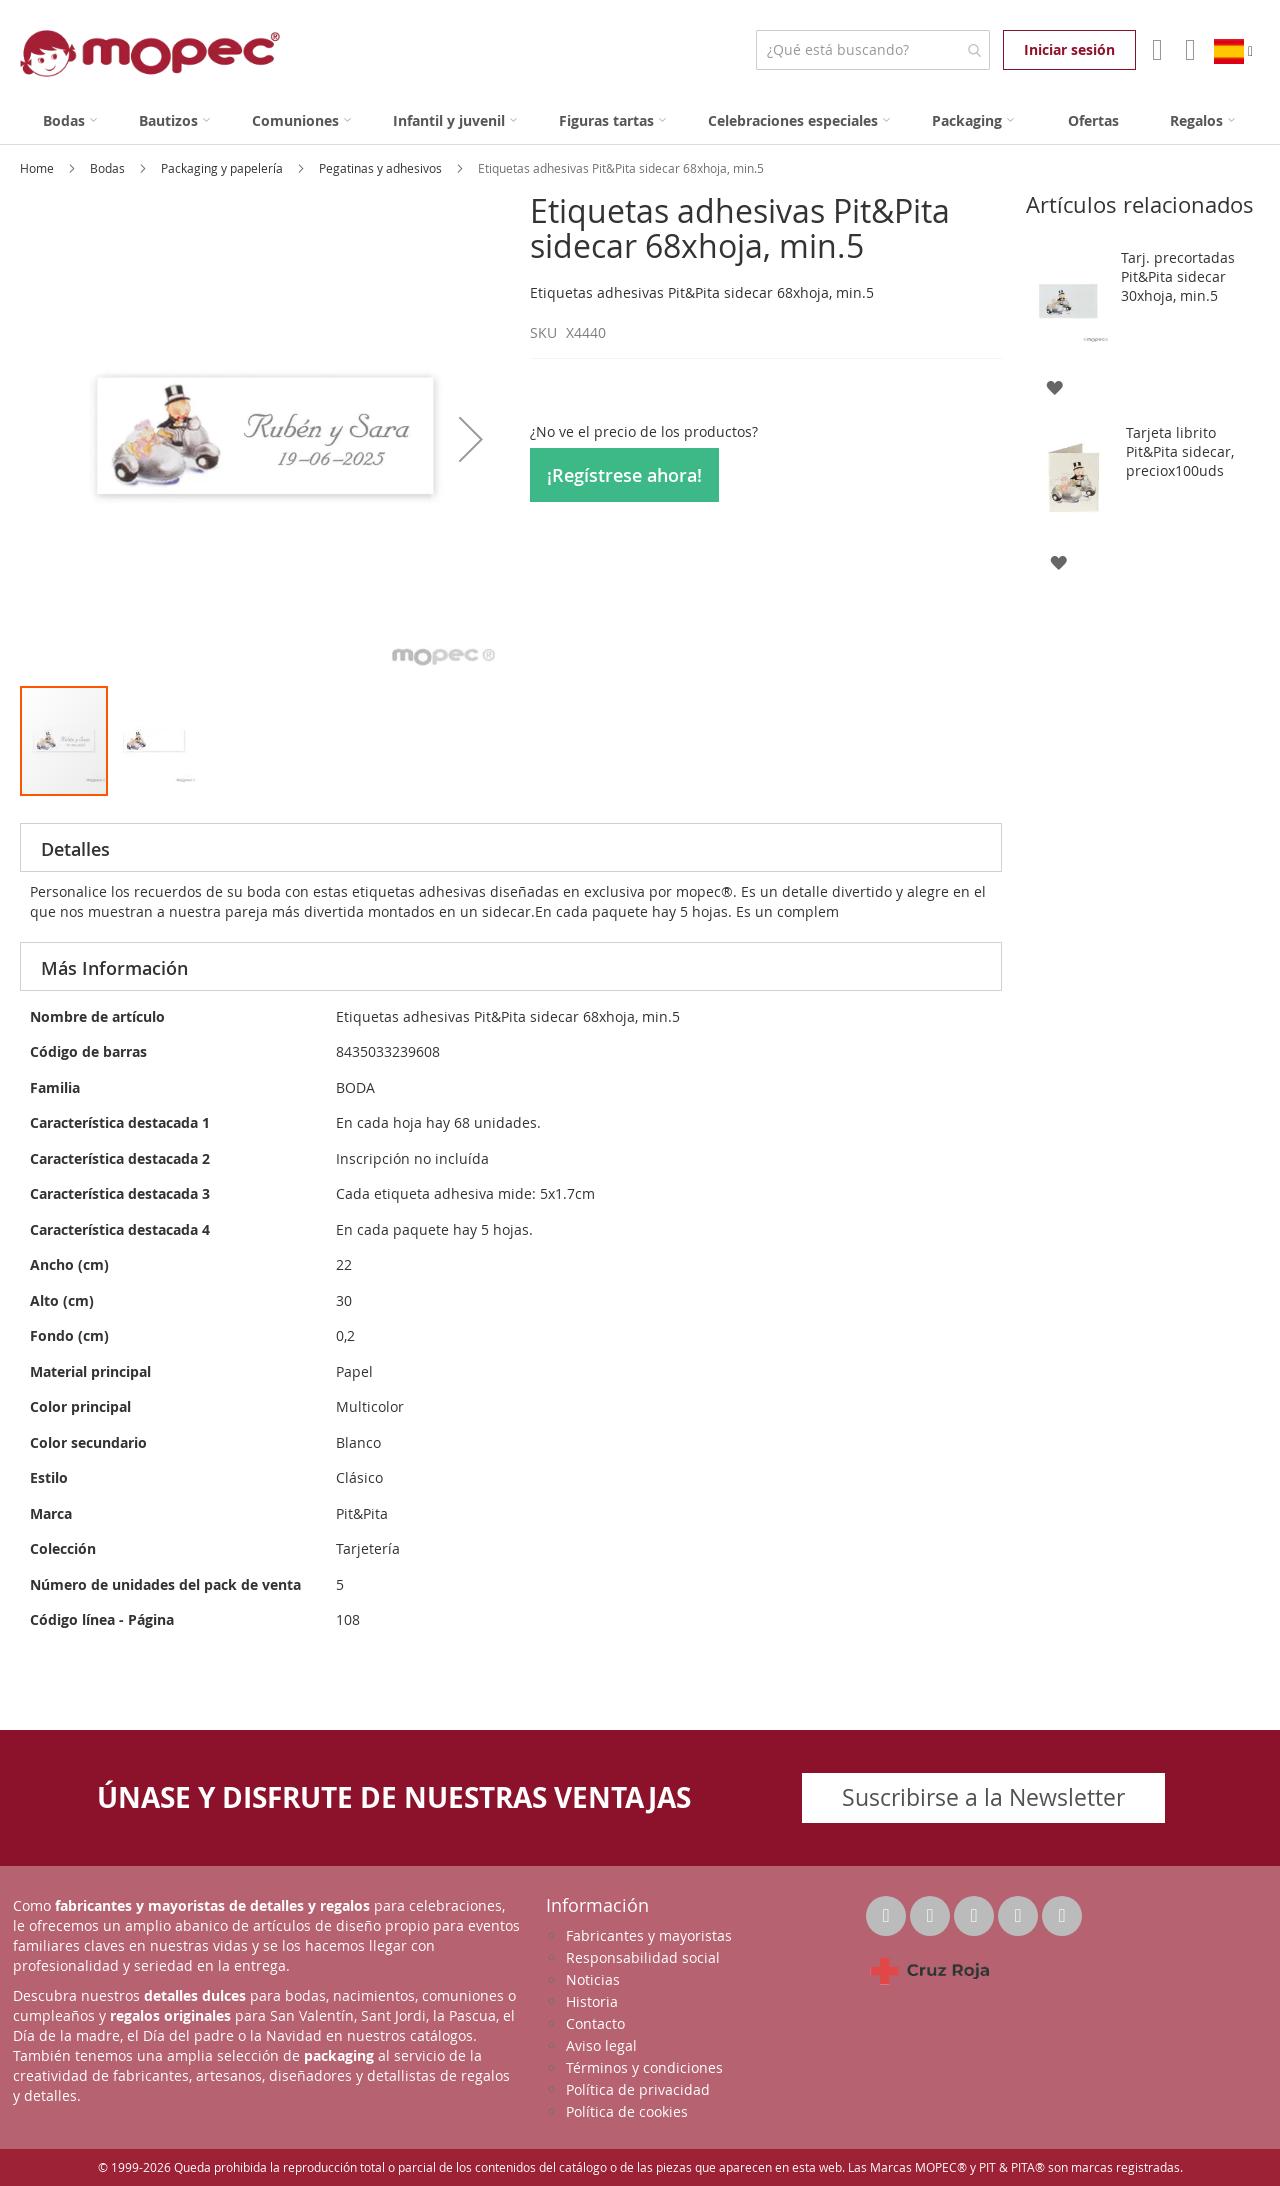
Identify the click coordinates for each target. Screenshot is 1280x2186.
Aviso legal (601, 2045)
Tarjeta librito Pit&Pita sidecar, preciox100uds (1180, 451)
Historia (592, 2001)
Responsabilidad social (643, 1957)
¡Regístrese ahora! (624, 475)
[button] (471, 438)
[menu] (640, 120)
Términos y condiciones (644, 2067)
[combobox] (872, 50)
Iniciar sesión (1069, 49)
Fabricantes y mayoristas (649, 1935)
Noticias (593, 1979)
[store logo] (150, 53)
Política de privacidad (638, 2089)
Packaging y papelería (223, 168)
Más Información (114, 968)
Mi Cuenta (1155, 50)
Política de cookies (627, 2111)
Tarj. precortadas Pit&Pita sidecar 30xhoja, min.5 (1178, 276)
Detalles (75, 849)
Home (38, 168)
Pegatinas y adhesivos (382, 168)
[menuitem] (70, 120)
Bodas (109, 168)
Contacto (595, 2023)
